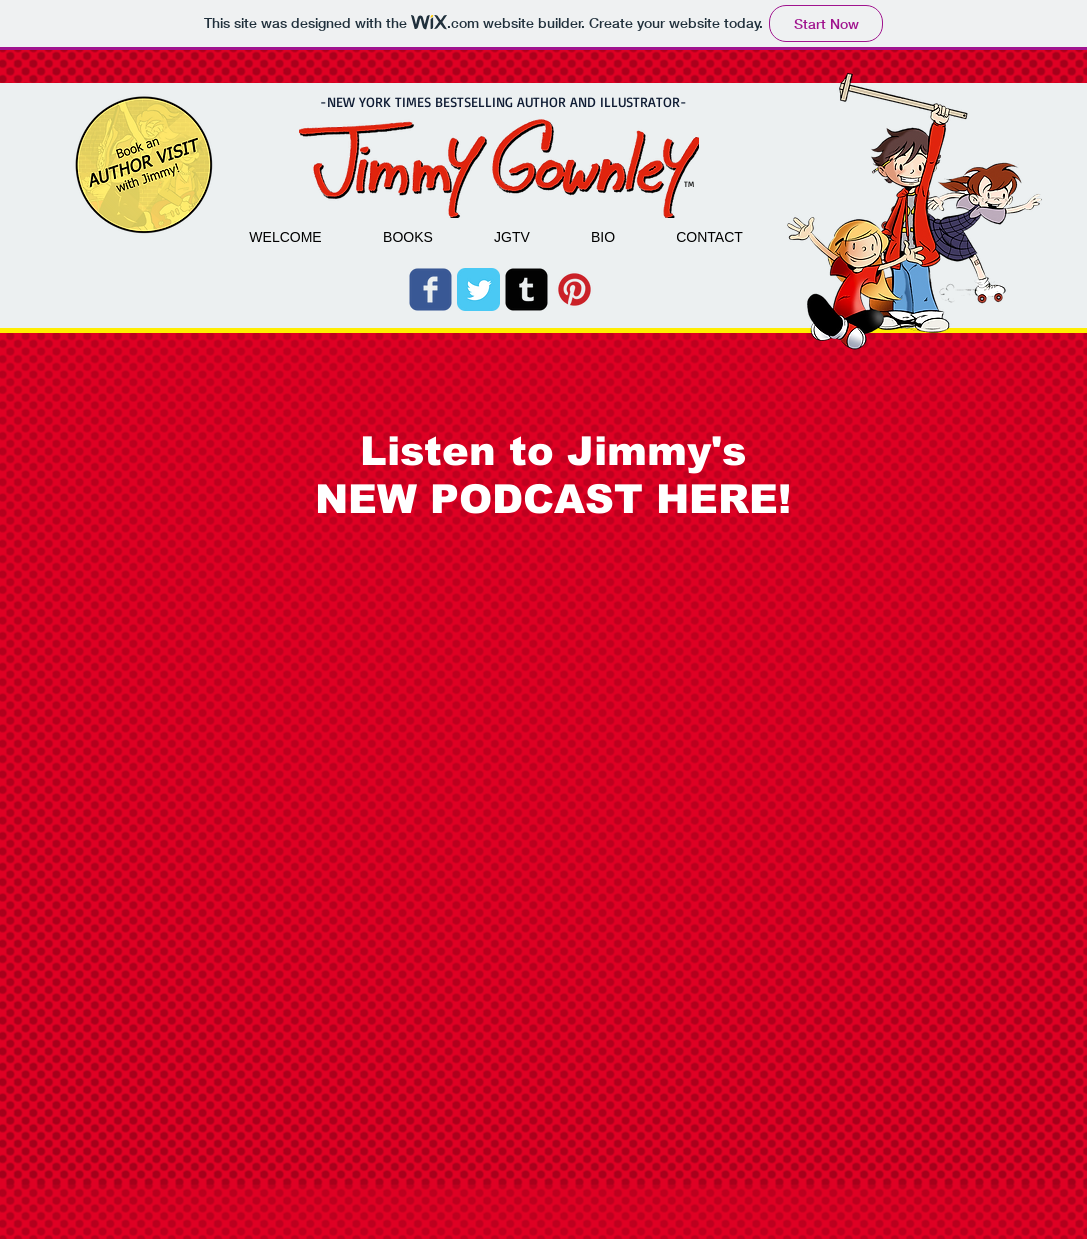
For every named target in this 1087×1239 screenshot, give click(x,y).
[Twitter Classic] (478, 289)
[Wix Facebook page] (430, 289)
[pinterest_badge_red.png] (574, 289)
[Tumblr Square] (526, 289)
